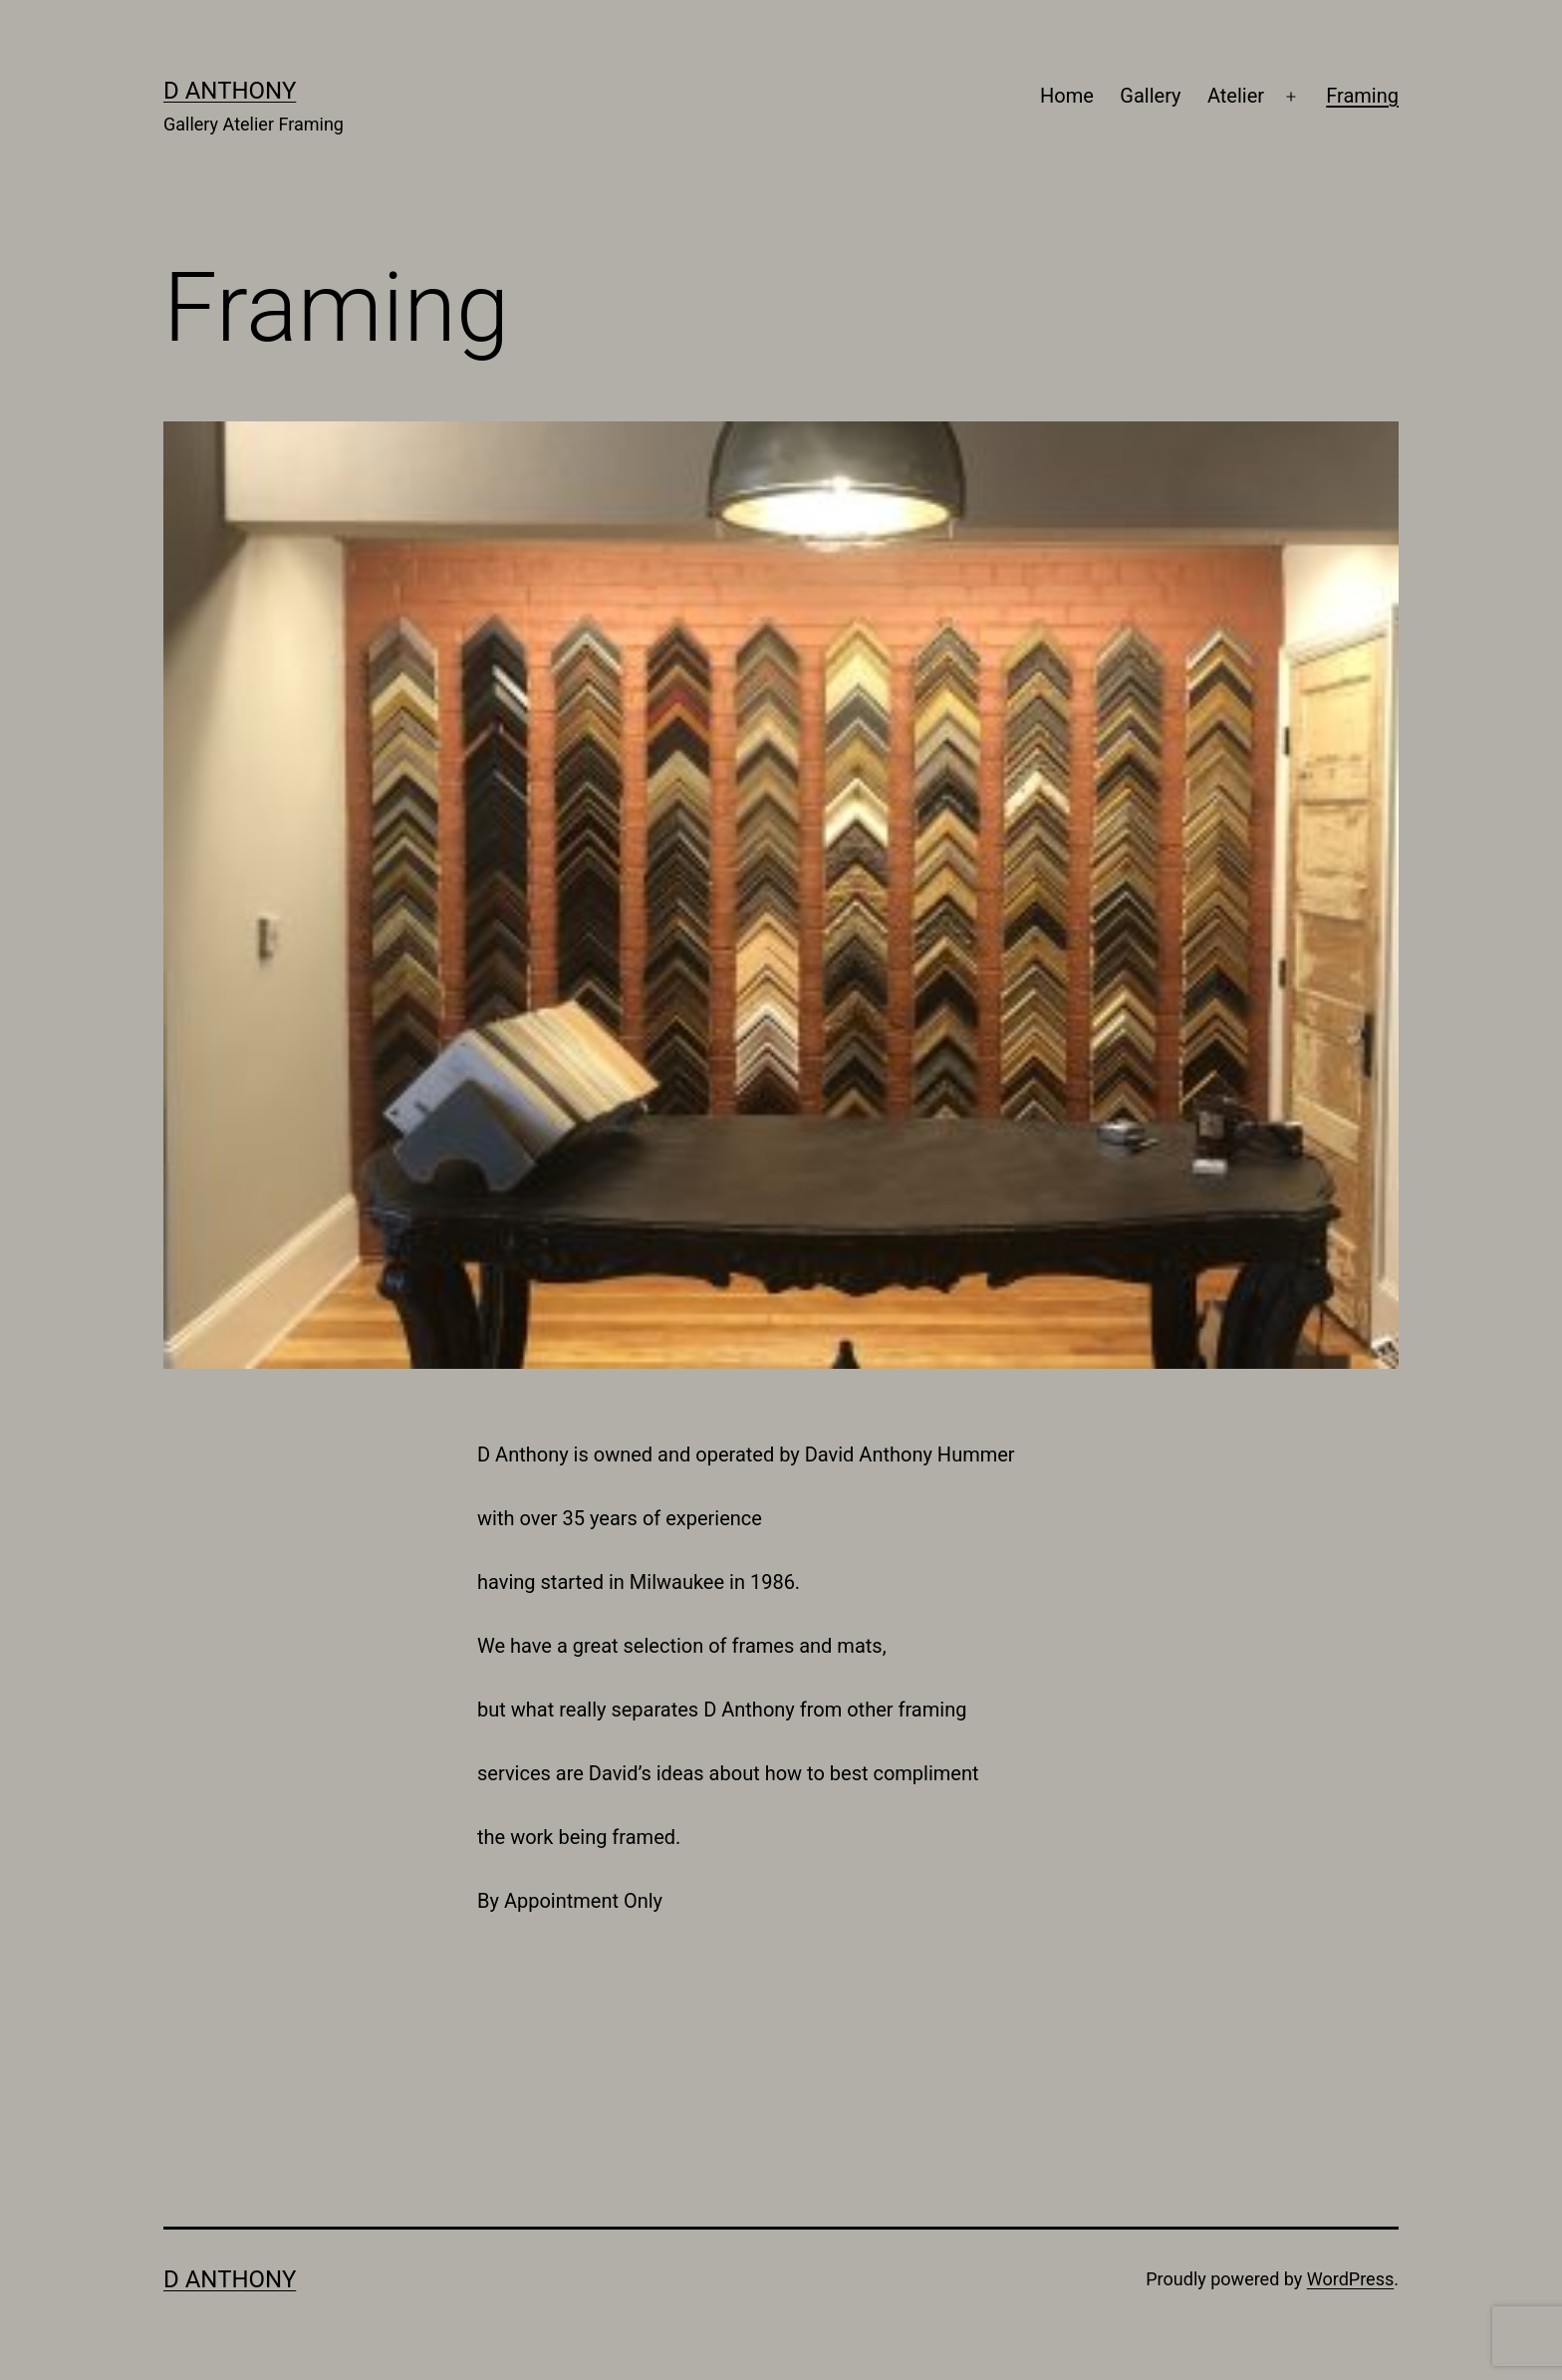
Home (1067, 96)
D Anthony (229, 91)
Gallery (1150, 96)
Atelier (1235, 96)
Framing (1362, 96)
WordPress (1350, 2278)
